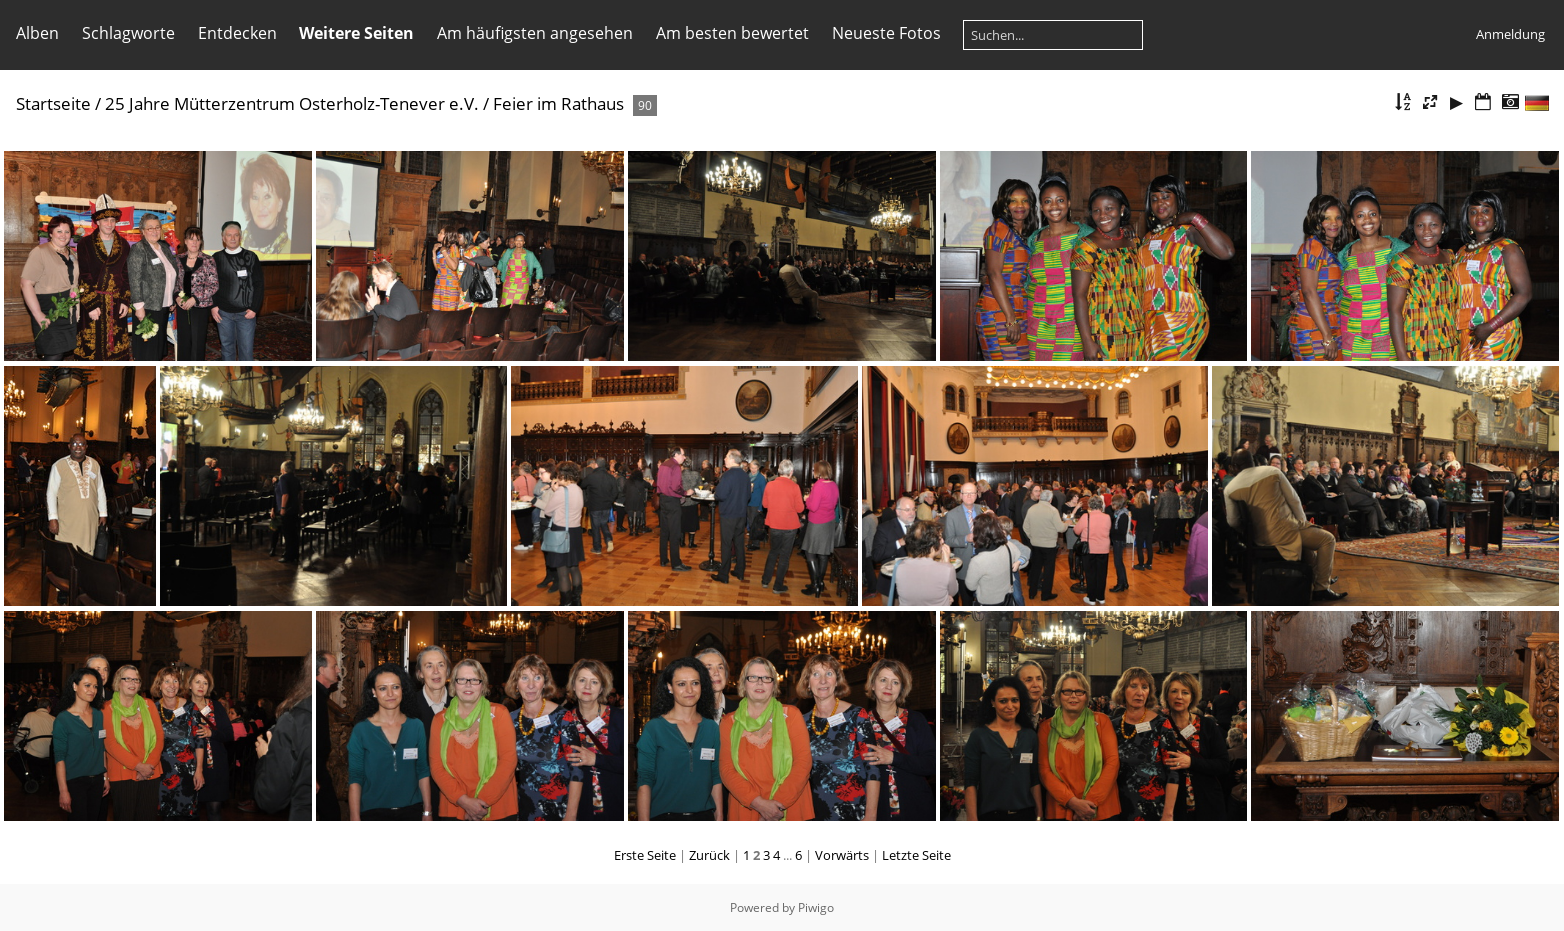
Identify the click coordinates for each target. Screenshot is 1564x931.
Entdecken (237, 33)
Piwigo (816, 907)
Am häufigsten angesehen (535, 33)
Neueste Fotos (886, 33)
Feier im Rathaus (558, 103)
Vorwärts (842, 855)
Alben (37, 33)
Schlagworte (128, 33)
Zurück (709, 855)
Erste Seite (645, 855)
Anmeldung (1510, 34)
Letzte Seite (916, 855)
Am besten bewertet (732, 33)
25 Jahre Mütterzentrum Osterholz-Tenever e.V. (292, 103)
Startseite (53, 103)
